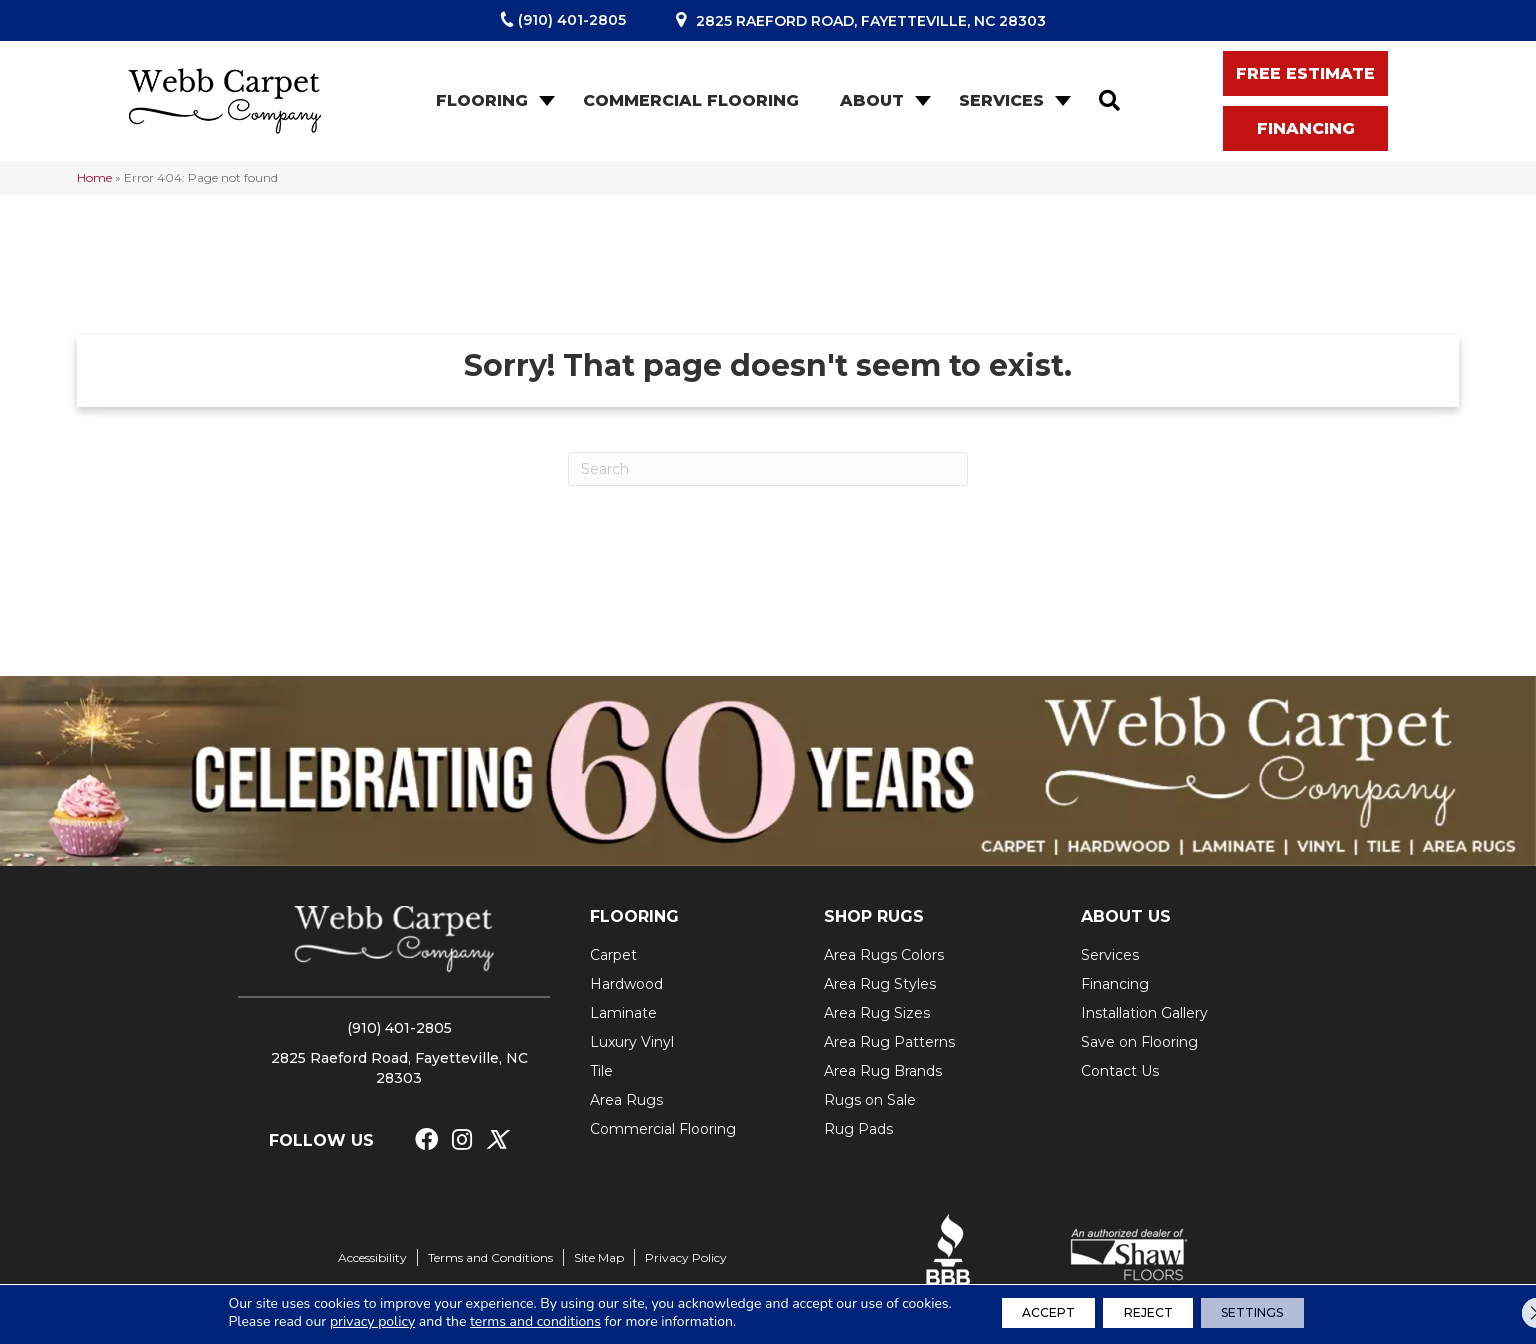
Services (1001, 100)
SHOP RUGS (874, 916)
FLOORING (634, 916)
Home (94, 177)
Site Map (599, 1257)
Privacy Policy (686, 1257)
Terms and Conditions (490, 1257)
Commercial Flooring (691, 100)
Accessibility (372, 1257)
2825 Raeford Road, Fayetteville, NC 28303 (871, 21)
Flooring (482, 100)
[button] (545, 101)
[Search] (768, 469)
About (872, 100)
